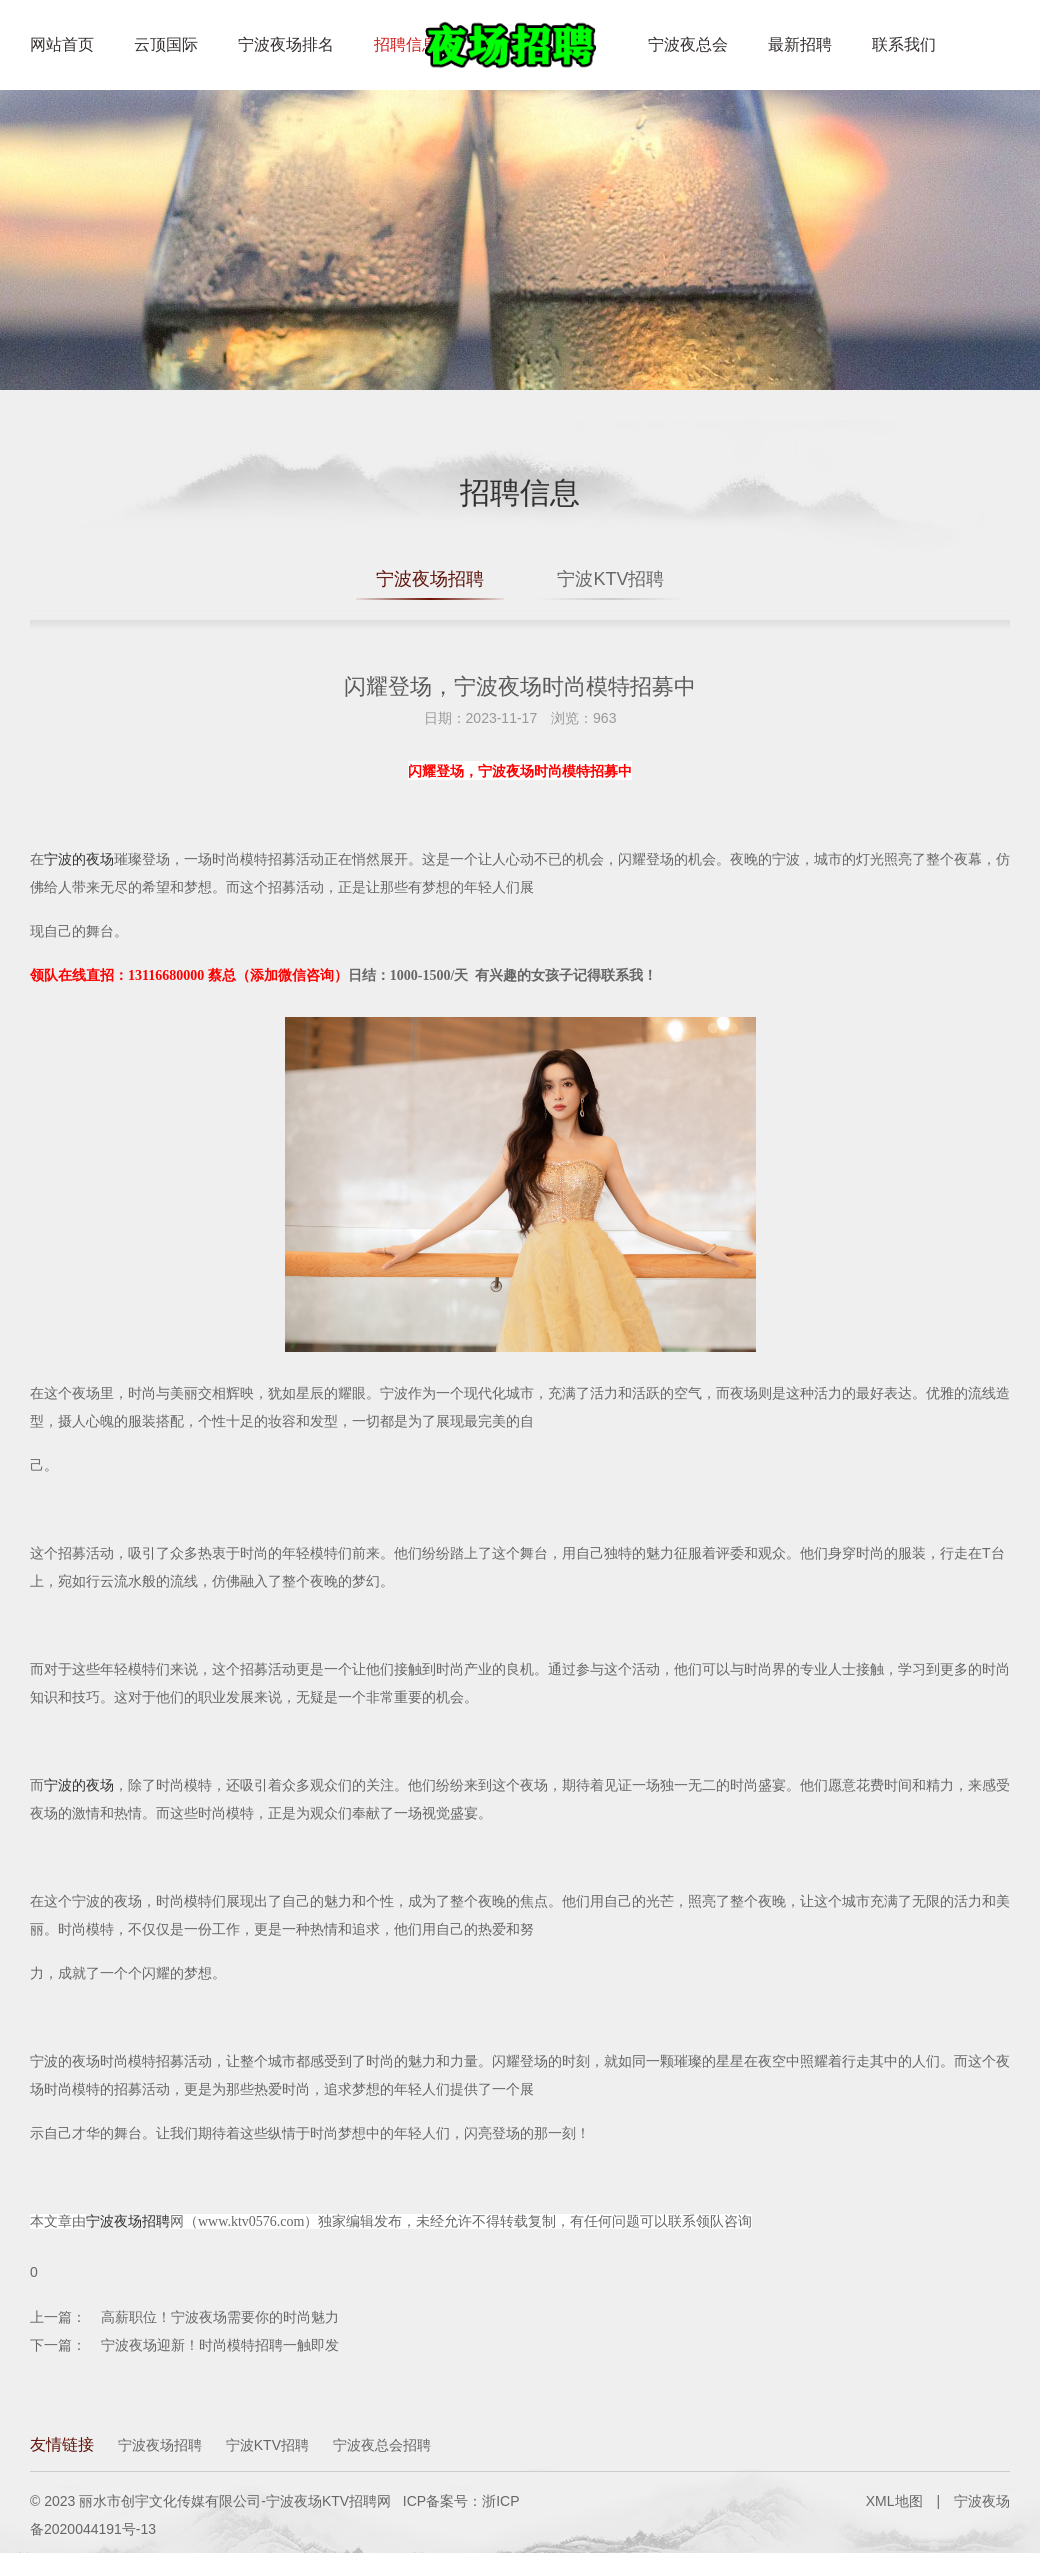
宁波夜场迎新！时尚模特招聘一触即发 (220, 2345)
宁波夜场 (982, 2501)
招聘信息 (406, 44)
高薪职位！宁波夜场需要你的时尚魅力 (220, 2317)
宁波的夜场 (79, 859)
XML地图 (894, 2501)
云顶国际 (166, 44)
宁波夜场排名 (286, 44)
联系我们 (904, 44)
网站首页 (62, 44)
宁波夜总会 (688, 44)
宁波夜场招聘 (430, 579)
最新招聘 (800, 44)
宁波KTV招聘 (610, 579)
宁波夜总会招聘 (382, 2445)
